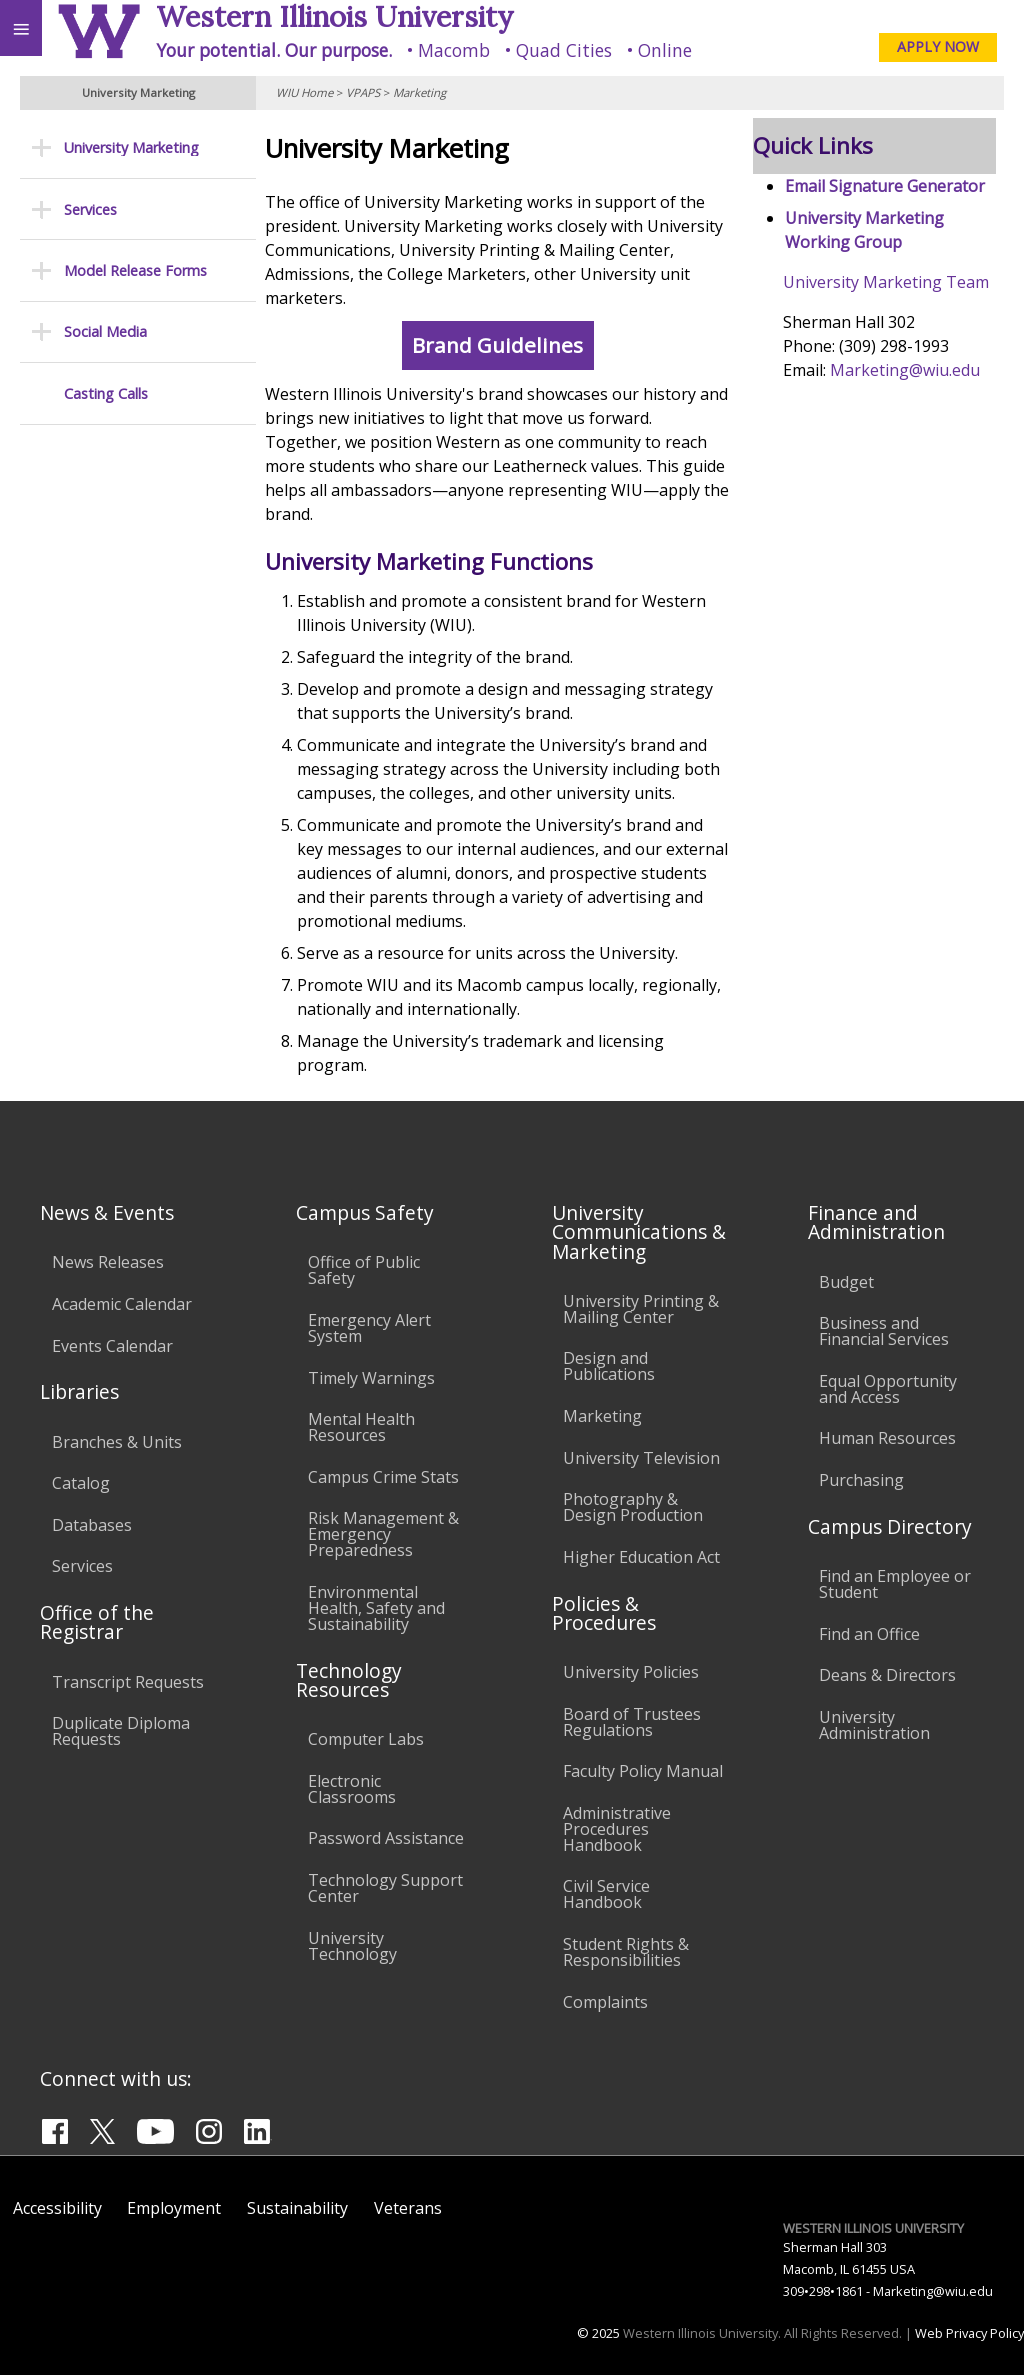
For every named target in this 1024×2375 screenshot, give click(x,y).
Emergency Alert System (369, 1328)
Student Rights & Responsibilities (626, 1952)
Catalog (81, 1483)
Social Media (105, 331)
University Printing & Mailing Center (641, 1309)
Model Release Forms (135, 270)
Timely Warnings (371, 1378)
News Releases (108, 1262)
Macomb (454, 50)
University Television (641, 1458)
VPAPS (363, 92)
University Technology (352, 1946)
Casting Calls (106, 393)
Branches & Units (117, 1442)
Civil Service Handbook (606, 1894)
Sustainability (297, 2208)
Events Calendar (112, 1346)
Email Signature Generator (888, 186)
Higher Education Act (641, 1557)
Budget (846, 1282)
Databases (92, 1525)
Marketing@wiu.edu (908, 370)
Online (665, 50)
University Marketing (131, 147)
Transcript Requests (128, 1682)
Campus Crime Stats (383, 1477)
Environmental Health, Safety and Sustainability (376, 1608)
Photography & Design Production (633, 1507)
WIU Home (304, 92)
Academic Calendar (122, 1304)
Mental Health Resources (361, 1427)
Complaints (605, 2002)
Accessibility (57, 2208)
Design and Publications (609, 1366)
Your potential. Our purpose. (274, 50)
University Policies (631, 1672)
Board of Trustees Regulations (632, 1722)
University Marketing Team (889, 282)
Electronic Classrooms (352, 1789)
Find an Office (869, 1634)
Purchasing (861, 1480)
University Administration (874, 1725)
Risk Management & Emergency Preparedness (383, 1534)
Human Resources (887, 1438)
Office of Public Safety (364, 1270)
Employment (174, 2208)
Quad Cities (564, 50)
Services (90, 209)
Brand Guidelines (505, 346)
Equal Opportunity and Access (888, 1389)
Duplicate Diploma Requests (121, 1731)
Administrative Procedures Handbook (617, 1829)
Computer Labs (366, 1739)
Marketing (419, 92)
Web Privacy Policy (969, 2333)
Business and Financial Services (884, 1331)
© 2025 (598, 2333)
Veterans (408, 2208)
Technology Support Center (385, 1888)
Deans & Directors (887, 1675)
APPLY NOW (938, 46)
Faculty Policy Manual (643, 1771)
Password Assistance (386, 1838)
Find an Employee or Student (895, 1584)
